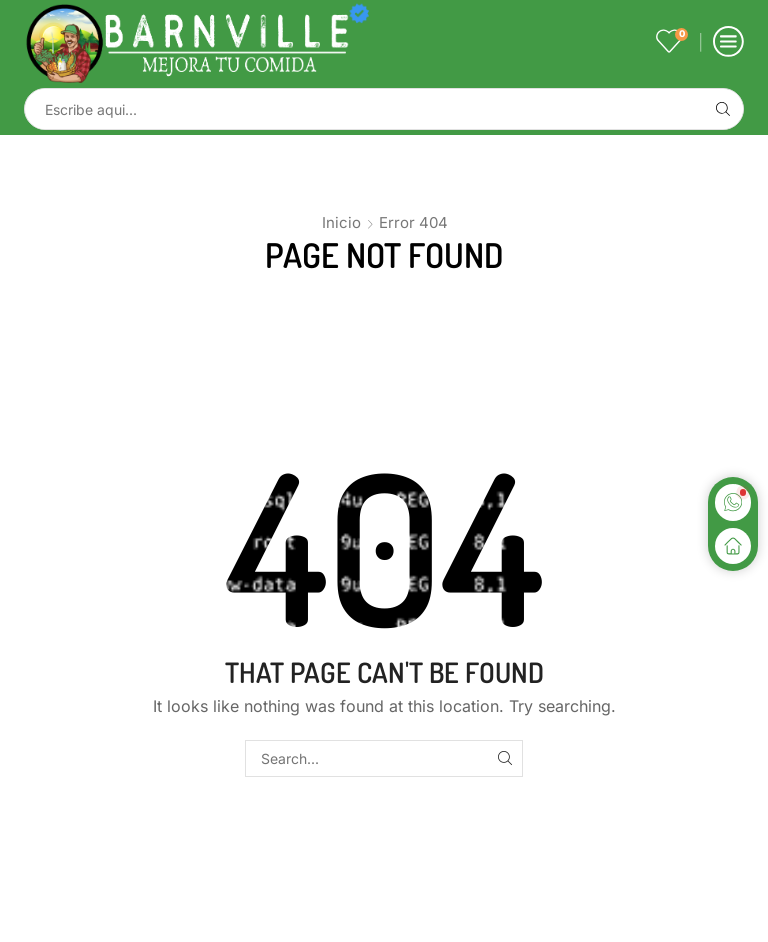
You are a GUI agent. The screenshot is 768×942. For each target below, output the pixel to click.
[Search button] (723, 109)
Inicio (341, 222)
